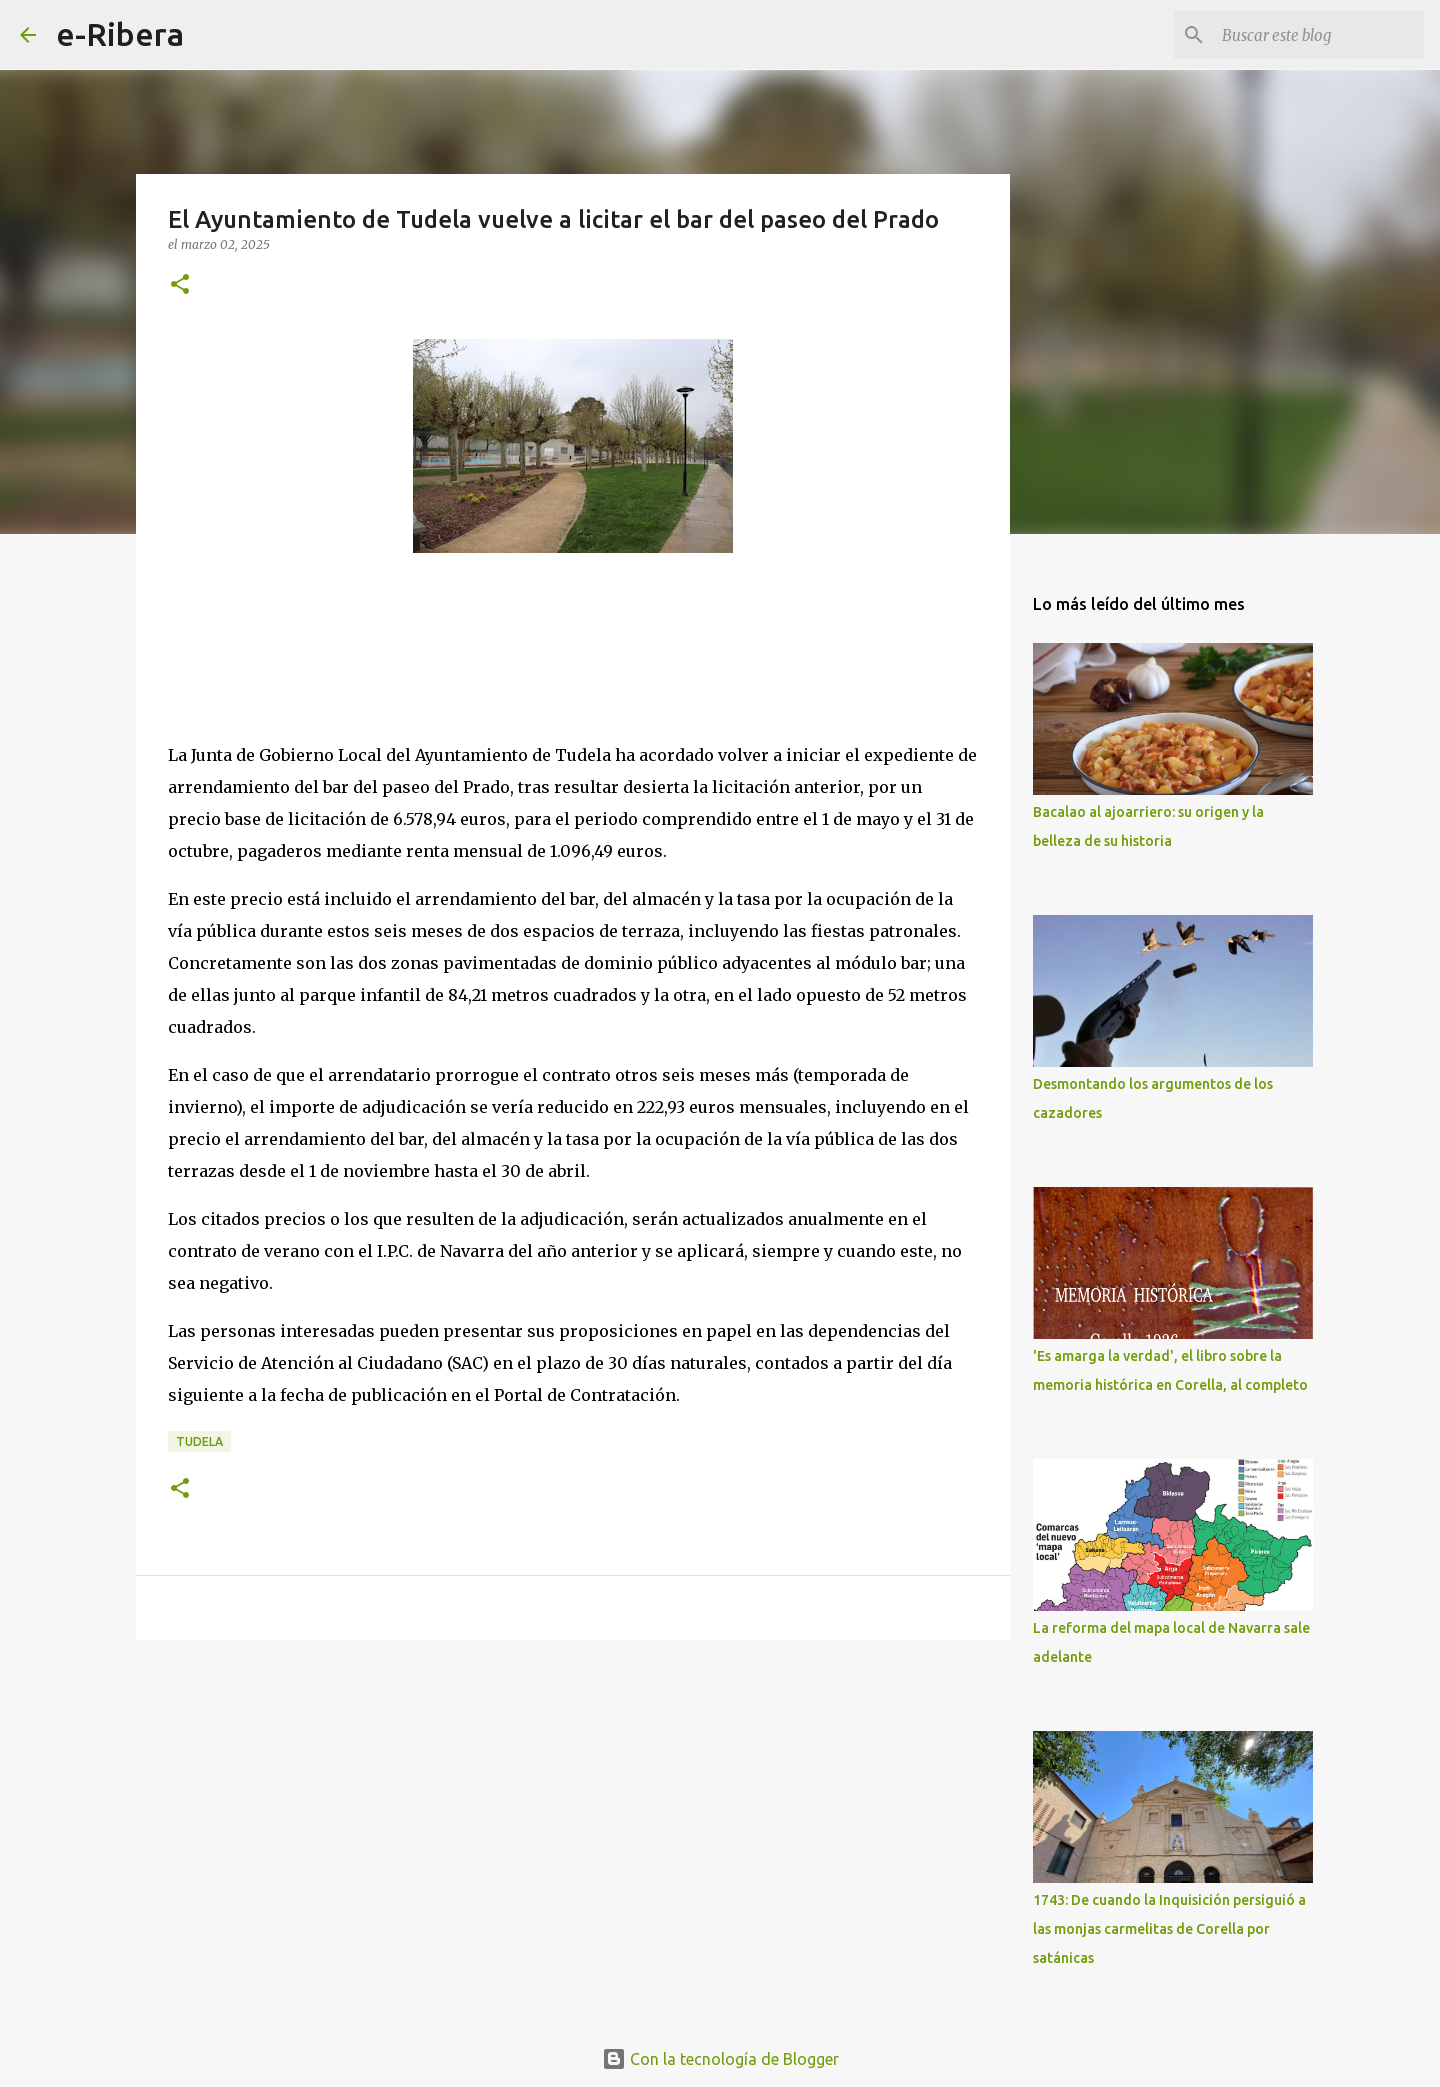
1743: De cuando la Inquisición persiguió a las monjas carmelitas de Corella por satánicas (1169, 1929)
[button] (180, 285)
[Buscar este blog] (1319, 35)
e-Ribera (120, 34)
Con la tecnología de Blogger (720, 2059)
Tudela (199, 1441)
